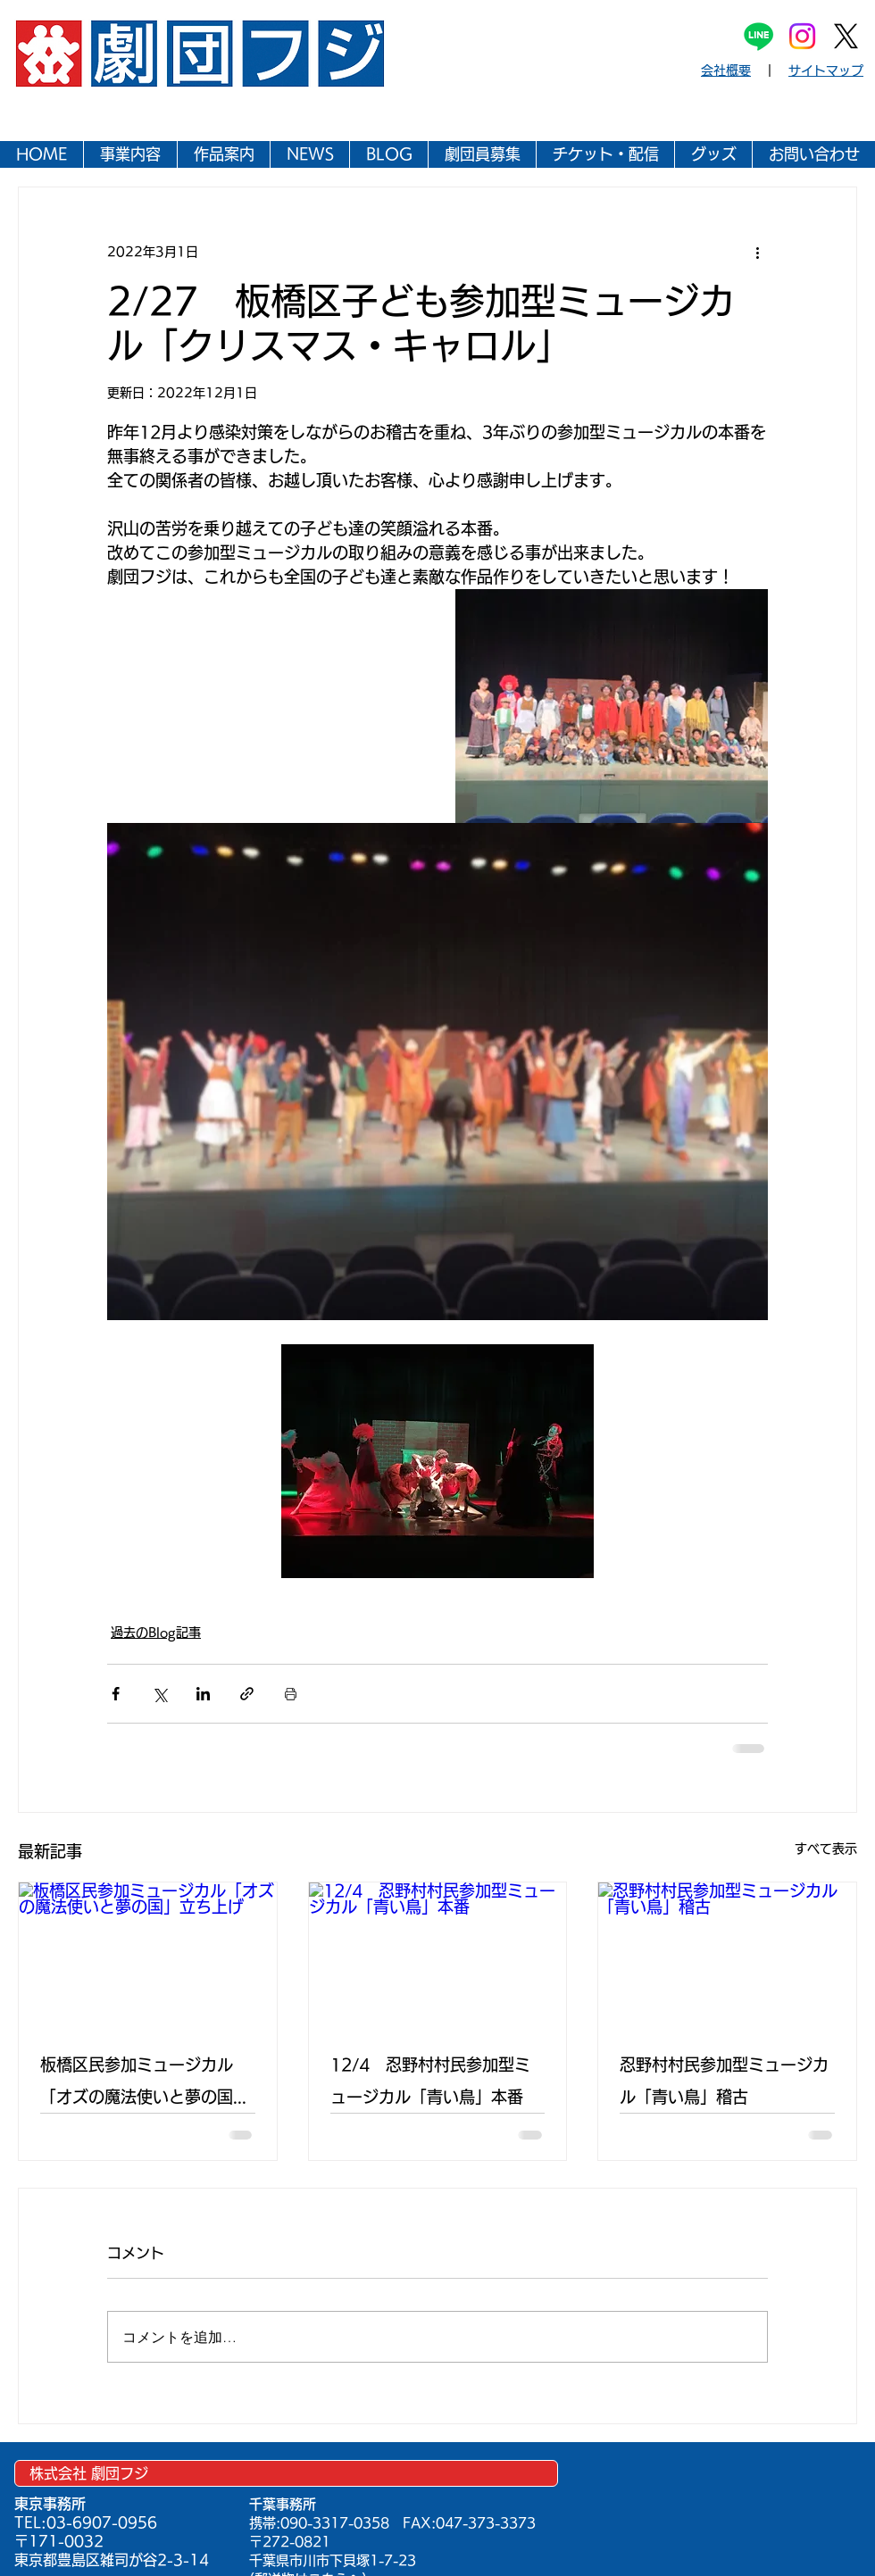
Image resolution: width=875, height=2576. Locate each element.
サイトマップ (825, 70)
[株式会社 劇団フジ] (286, 2473)
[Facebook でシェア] (115, 1693)
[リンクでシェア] (246, 1693)
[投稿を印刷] (290, 1693)
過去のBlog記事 (156, 1632)
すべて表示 (826, 1848)
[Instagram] (802, 36)
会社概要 (726, 70)
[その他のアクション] (757, 251)
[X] (846, 36)
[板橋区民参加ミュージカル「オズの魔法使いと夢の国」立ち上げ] (148, 1954)
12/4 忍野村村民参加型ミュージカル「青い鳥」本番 (430, 2081)
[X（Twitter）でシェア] (159, 1693)
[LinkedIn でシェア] (203, 1693)
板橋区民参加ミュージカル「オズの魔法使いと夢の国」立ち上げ (144, 2085)
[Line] (758, 36)
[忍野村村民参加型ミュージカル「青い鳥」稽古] (727, 1954)
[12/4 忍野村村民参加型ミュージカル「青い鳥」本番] (438, 1954)
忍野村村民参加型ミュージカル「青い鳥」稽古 (724, 2081)
